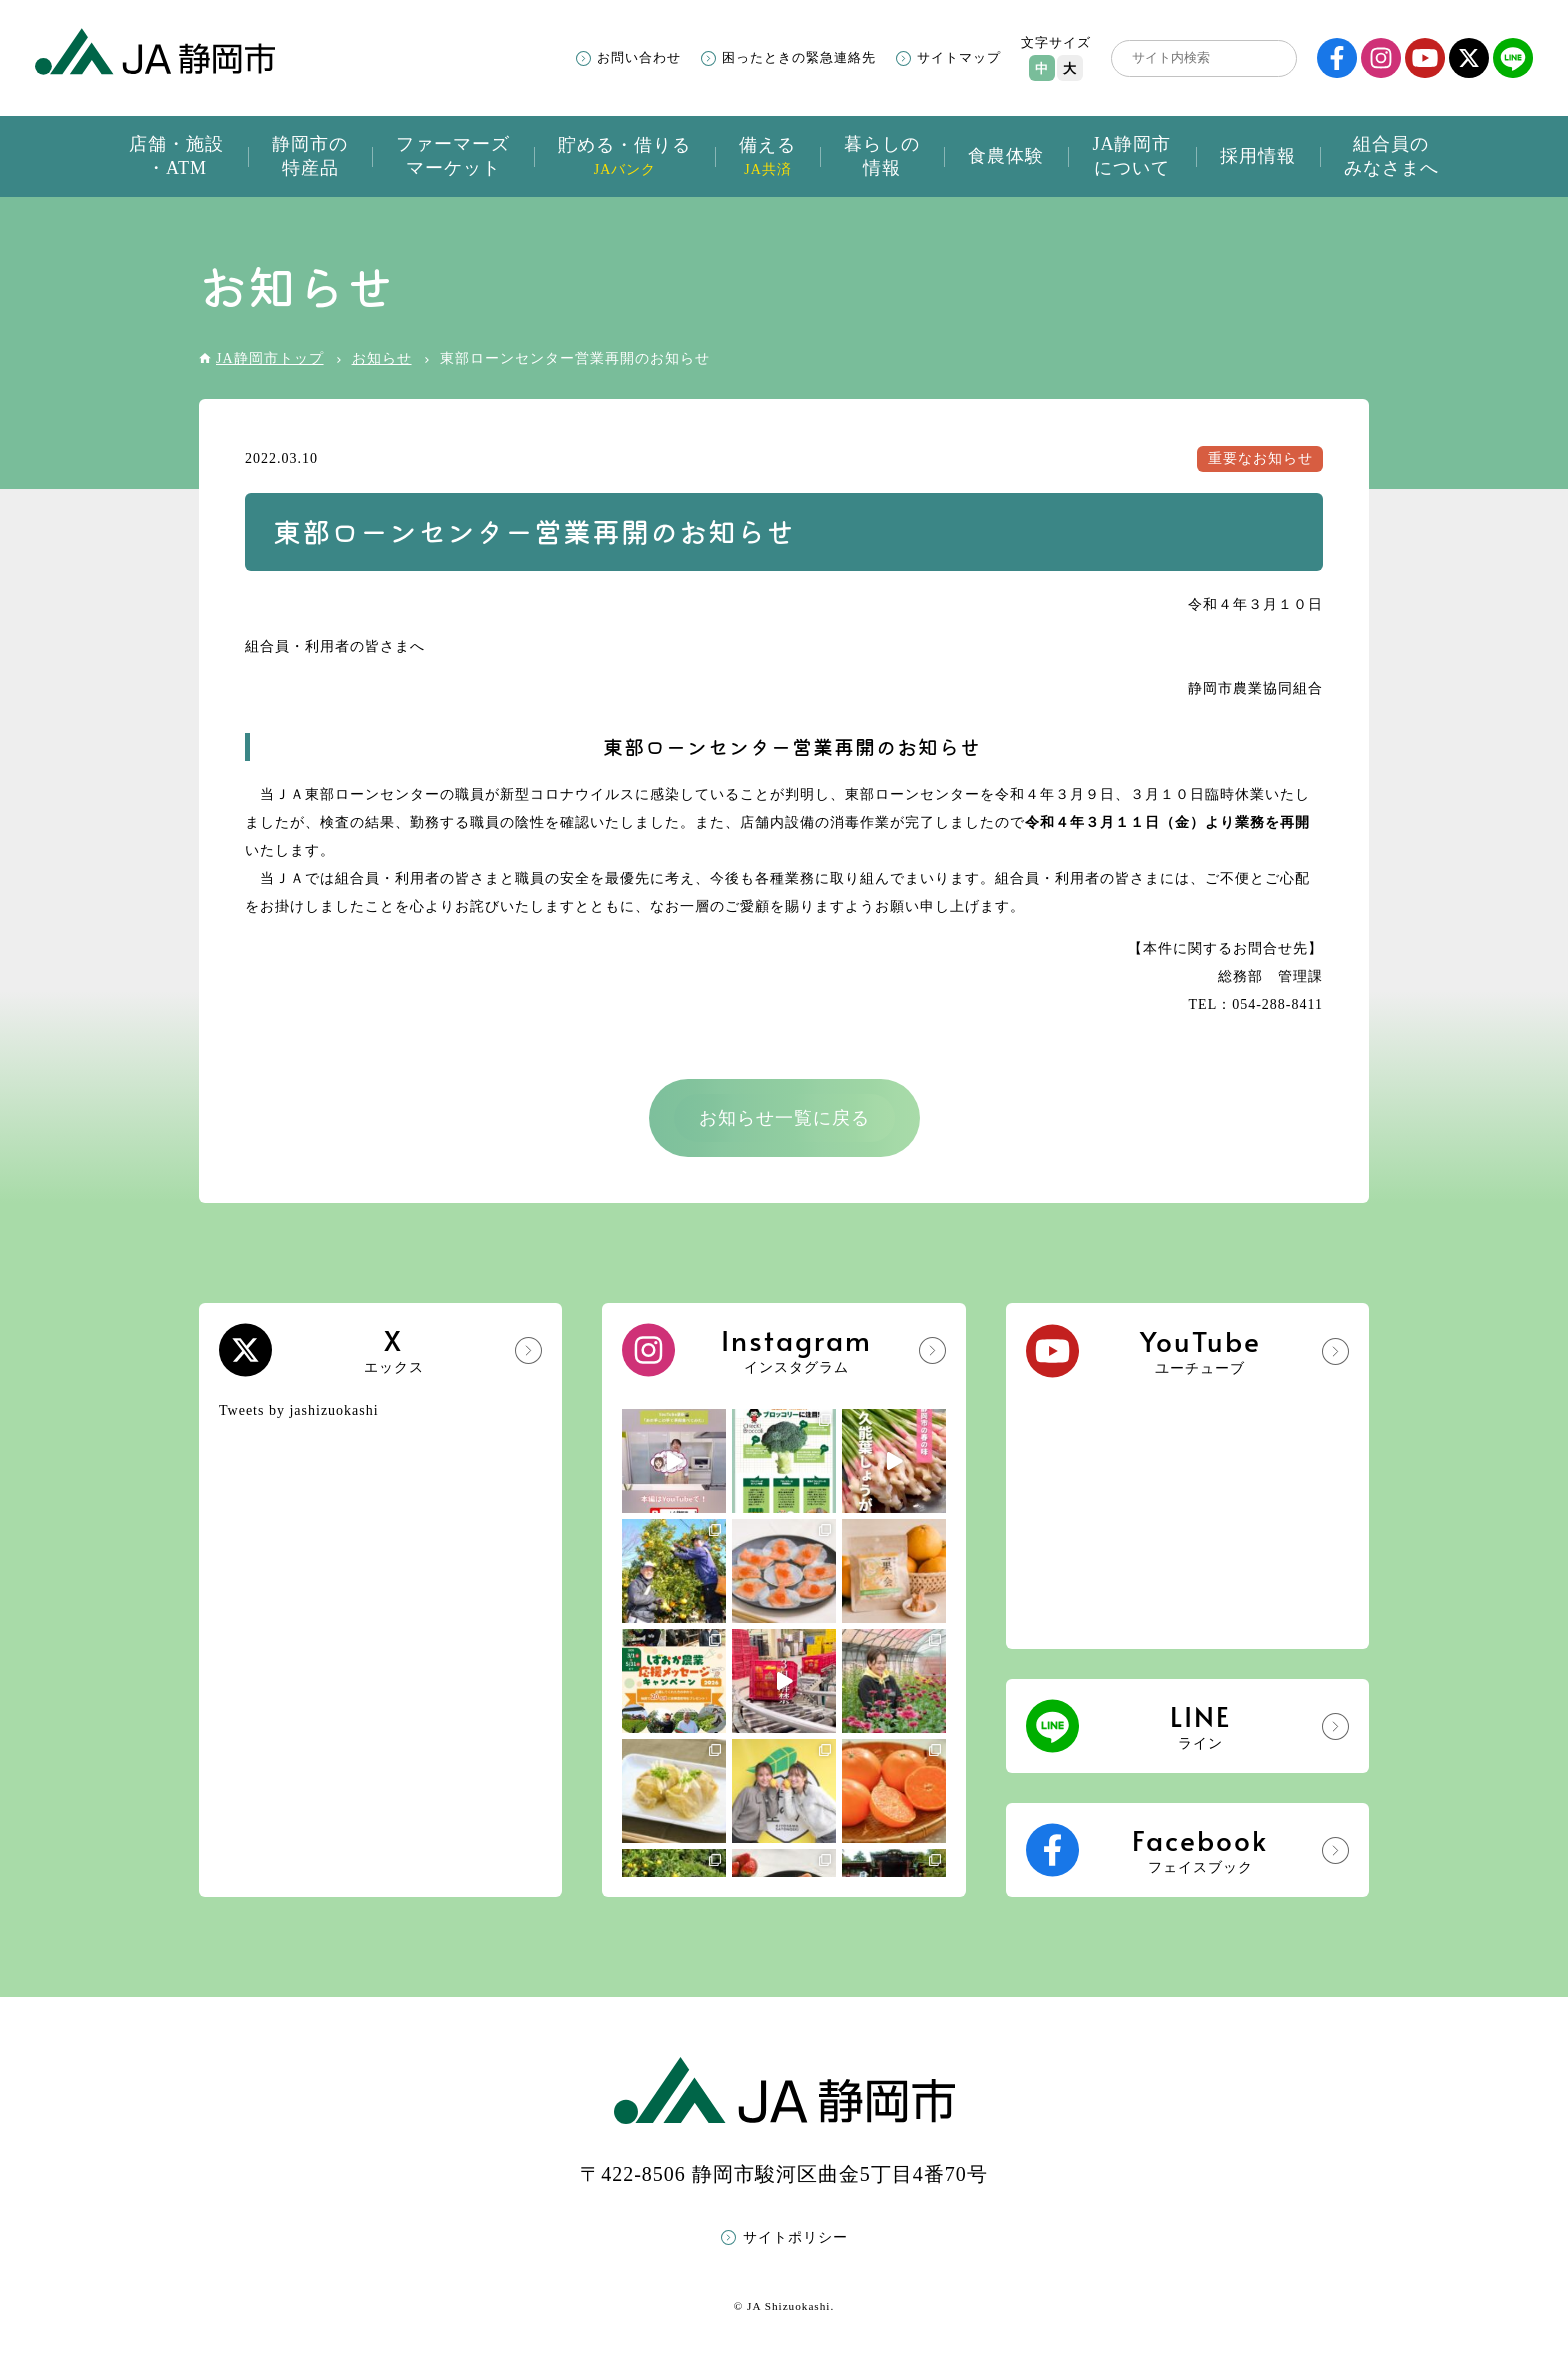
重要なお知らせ (1260, 458)
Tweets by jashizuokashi (299, 1410)
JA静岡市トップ (270, 358)
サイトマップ (959, 57)
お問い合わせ (639, 57)
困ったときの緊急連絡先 (799, 57)
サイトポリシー (795, 2237)
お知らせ (382, 358)
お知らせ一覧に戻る (784, 1118)
